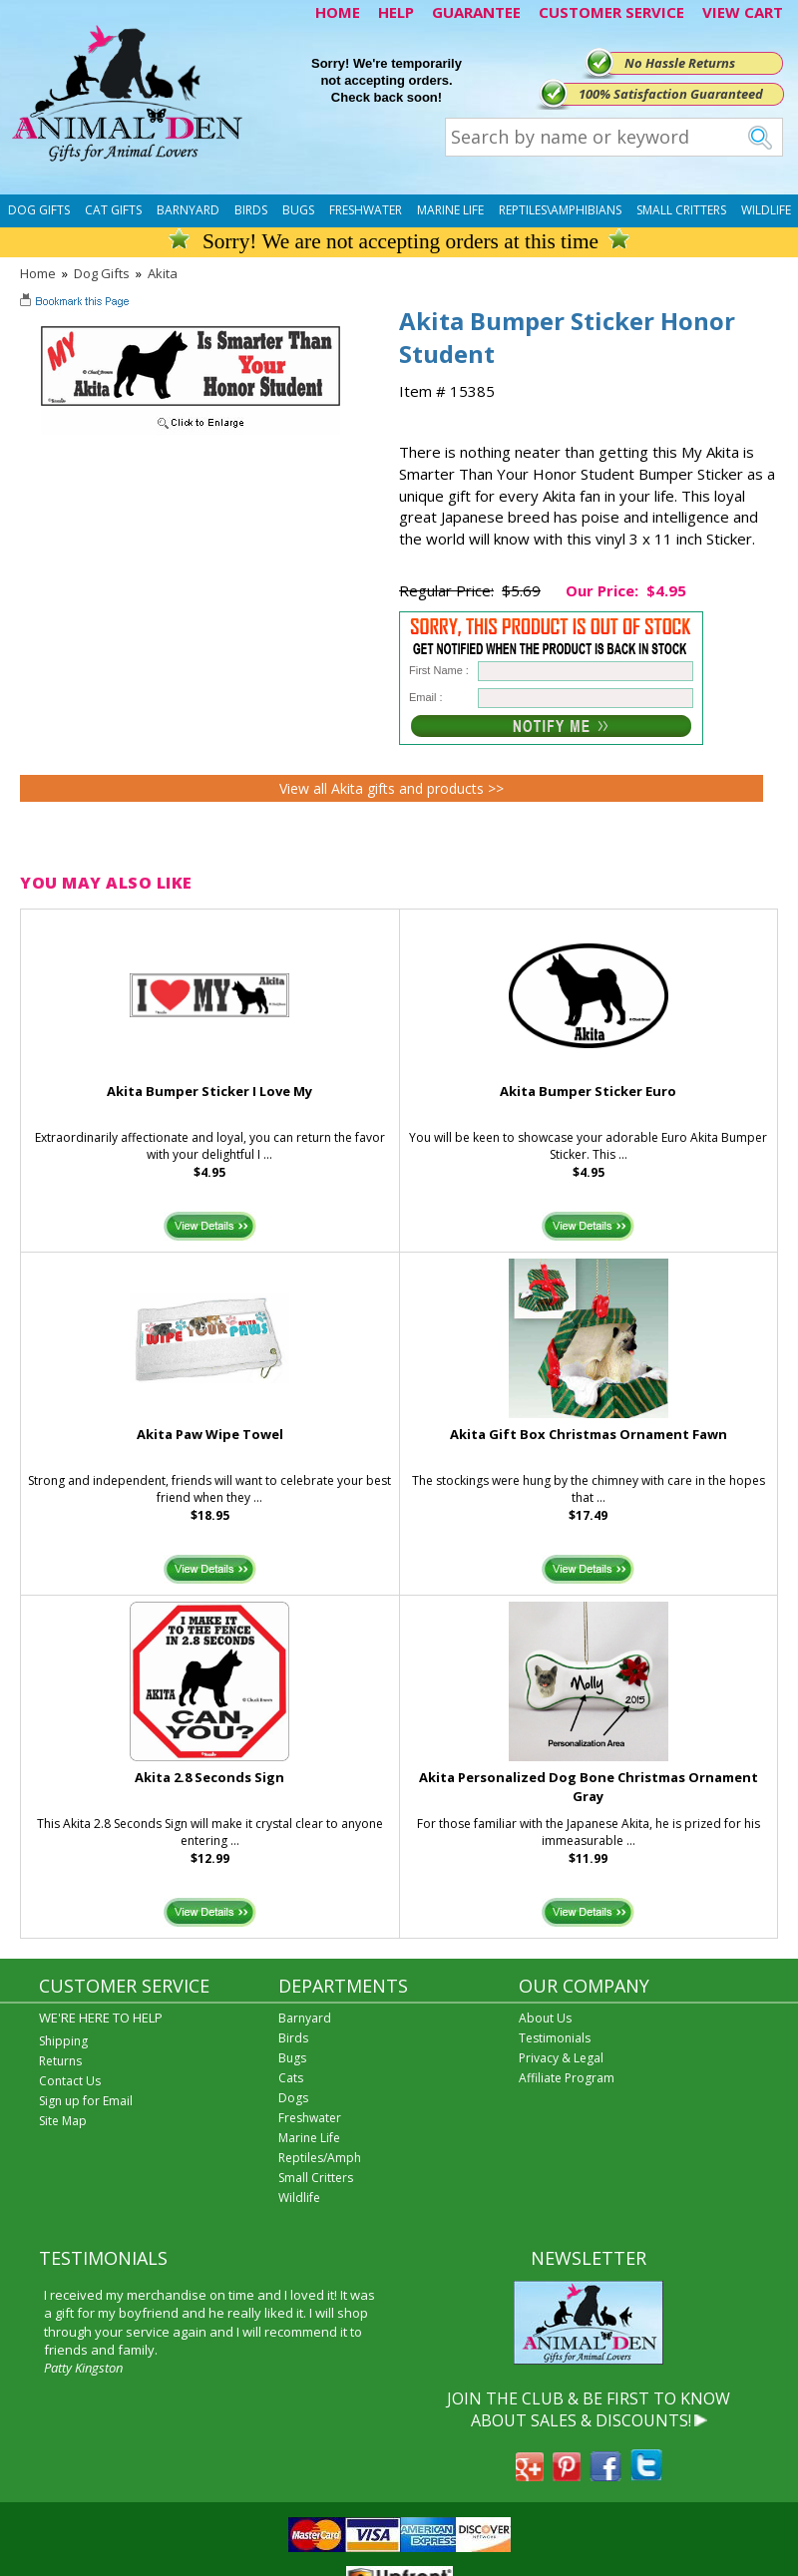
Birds (250, 209)
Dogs (293, 2097)
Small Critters (681, 209)
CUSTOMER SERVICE (611, 12)
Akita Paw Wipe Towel (210, 1434)
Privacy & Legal (561, 2057)
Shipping (63, 2040)
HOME (337, 12)
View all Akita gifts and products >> (391, 788)
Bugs (298, 209)
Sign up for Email (86, 2100)
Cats (290, 2077)
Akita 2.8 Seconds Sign (209, 1777)
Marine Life (450, 209)
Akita (163, 273)
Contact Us (70, 2080)
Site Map (63, 2120)
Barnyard (188, 209)
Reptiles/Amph (319, 2157)
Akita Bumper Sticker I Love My (209, 1091)
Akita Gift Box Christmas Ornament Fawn (588, 1434)
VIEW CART (742, 12)
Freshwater (365, 209)
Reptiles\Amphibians (560, 209)
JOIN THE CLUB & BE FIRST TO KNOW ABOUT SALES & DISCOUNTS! (588, 2409)
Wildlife (766, 209)
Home (38, 273)
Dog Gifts (39, 209)
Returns (60, 2060)
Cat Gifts (113, 209)
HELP (396, 12)
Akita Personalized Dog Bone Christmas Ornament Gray (588, 1786)
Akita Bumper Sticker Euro (588, 1091)
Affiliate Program (566, 2077)
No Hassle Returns (679, 63)
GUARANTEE (476, 12)
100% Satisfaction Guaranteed (671, 94)
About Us (545, 2018)
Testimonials (555, 2037)
